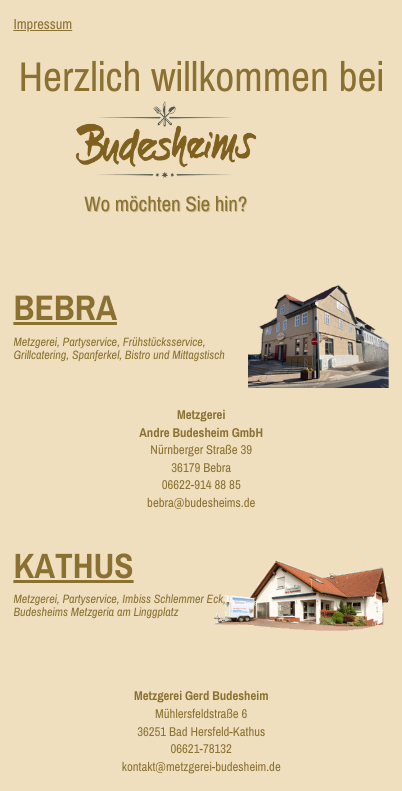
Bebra (65, 309)
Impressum (42, 25)
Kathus (73, 567)
